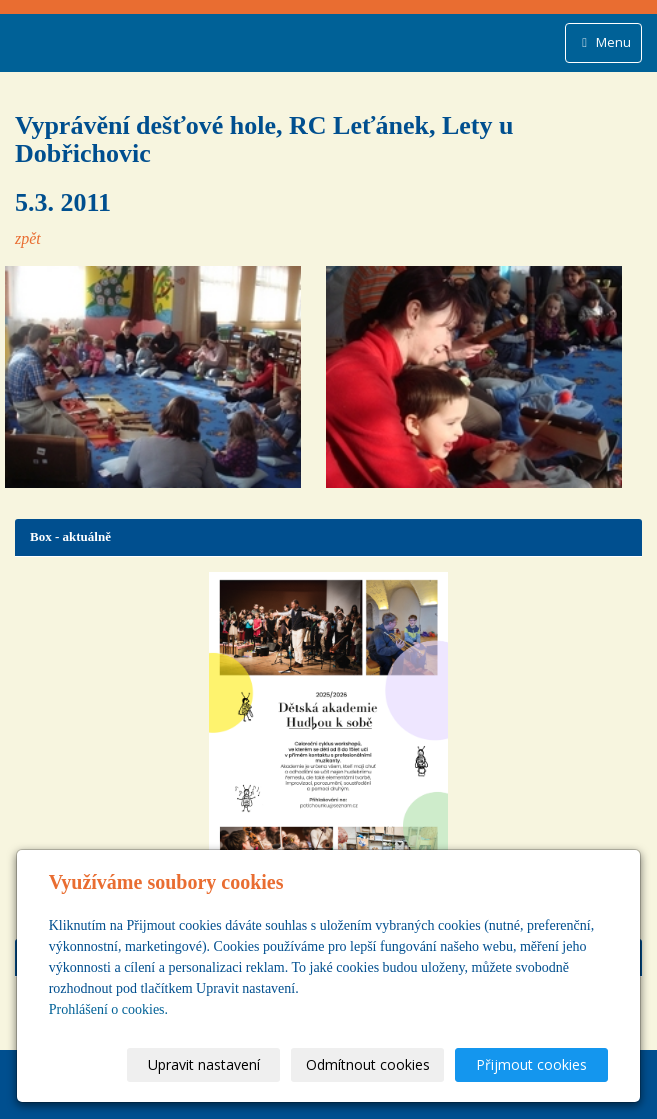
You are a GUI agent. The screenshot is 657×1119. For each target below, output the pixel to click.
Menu (603, 42)
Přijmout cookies (531, 1064)
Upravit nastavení (204, 1064)
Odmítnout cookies (368, 1064)
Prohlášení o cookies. (108, 1009)
